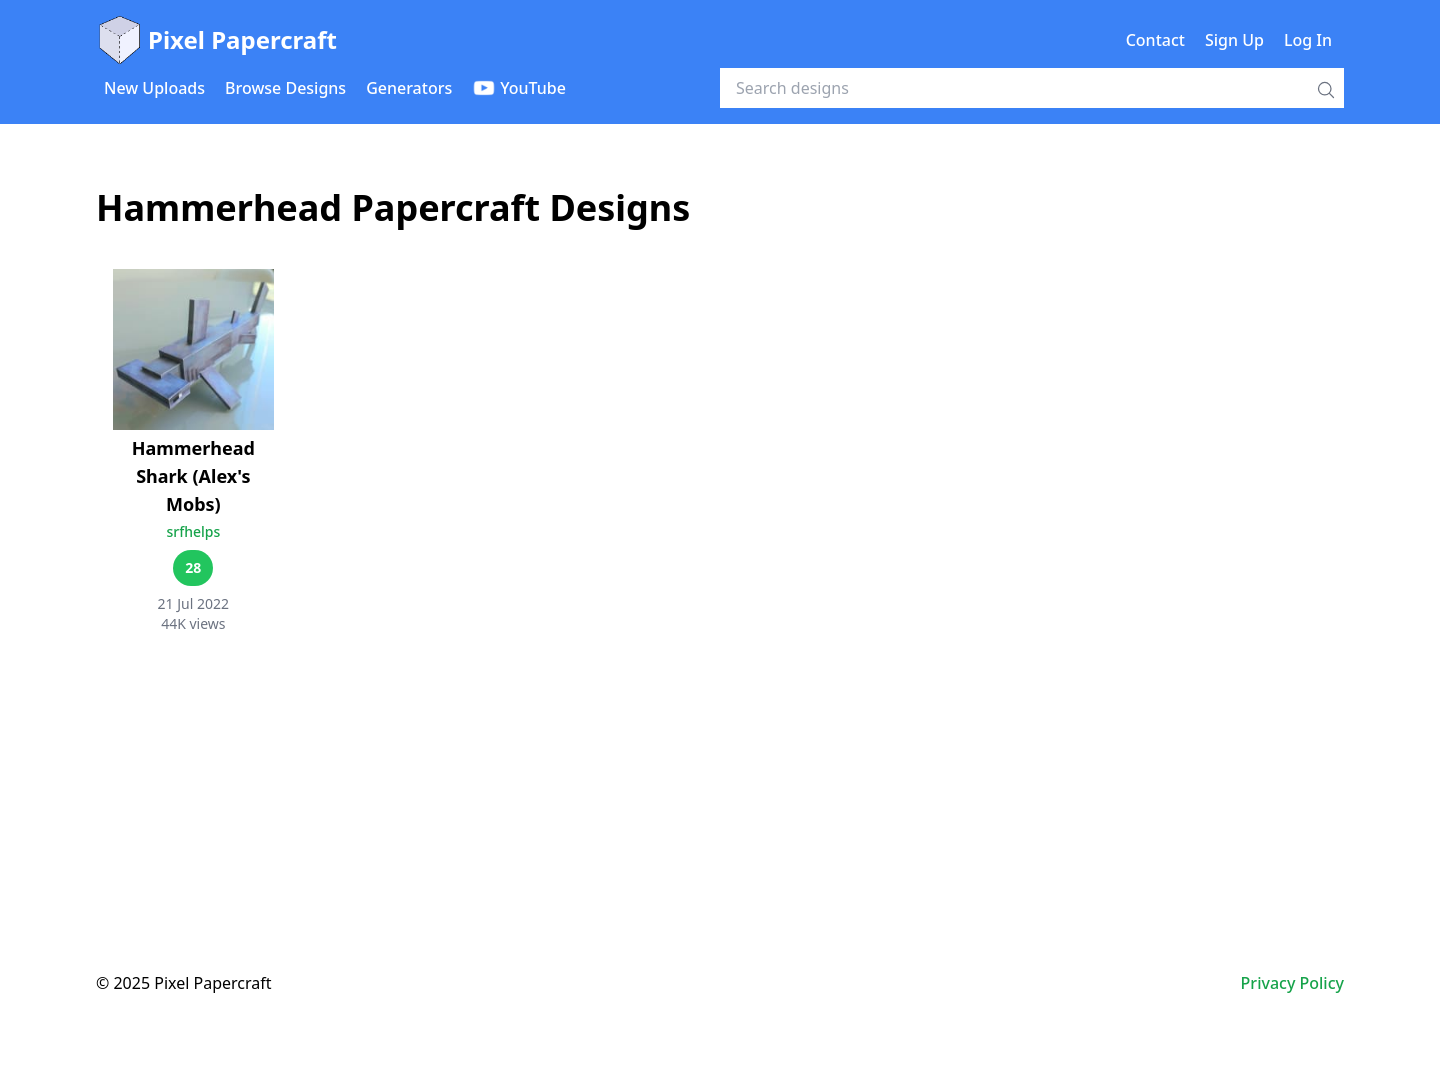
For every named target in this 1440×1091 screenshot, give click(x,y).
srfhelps (193, 531)
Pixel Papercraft (216, 40)
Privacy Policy (1292, 983)
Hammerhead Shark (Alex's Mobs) (193, 476)
